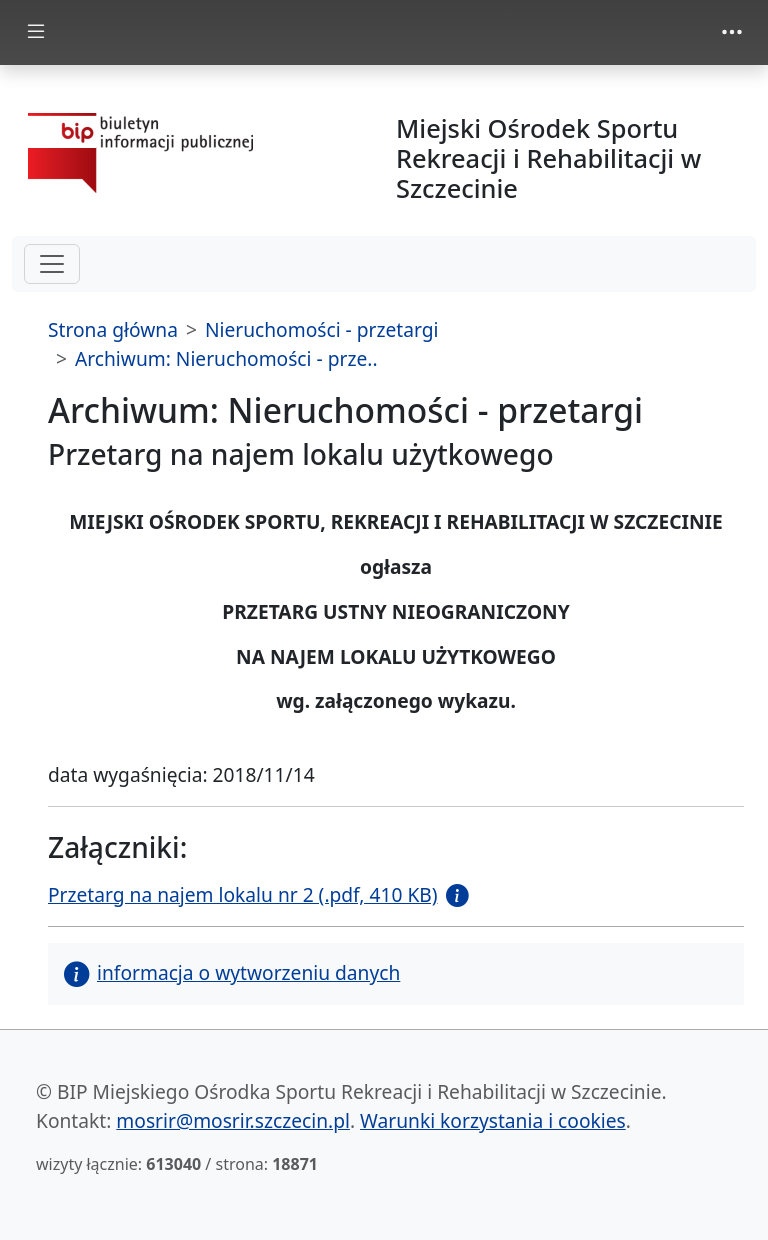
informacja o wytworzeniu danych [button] (232, 972)
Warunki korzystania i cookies (493, 1120)
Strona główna (113, 329)
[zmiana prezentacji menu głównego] (36, 32)
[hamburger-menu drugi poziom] (52, 264)
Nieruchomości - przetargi (322, 329)
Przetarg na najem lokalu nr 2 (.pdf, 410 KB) (243, 894)
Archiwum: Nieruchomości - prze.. (226, 358)
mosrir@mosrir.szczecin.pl (233, 1120)
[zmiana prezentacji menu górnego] (732, 32)
